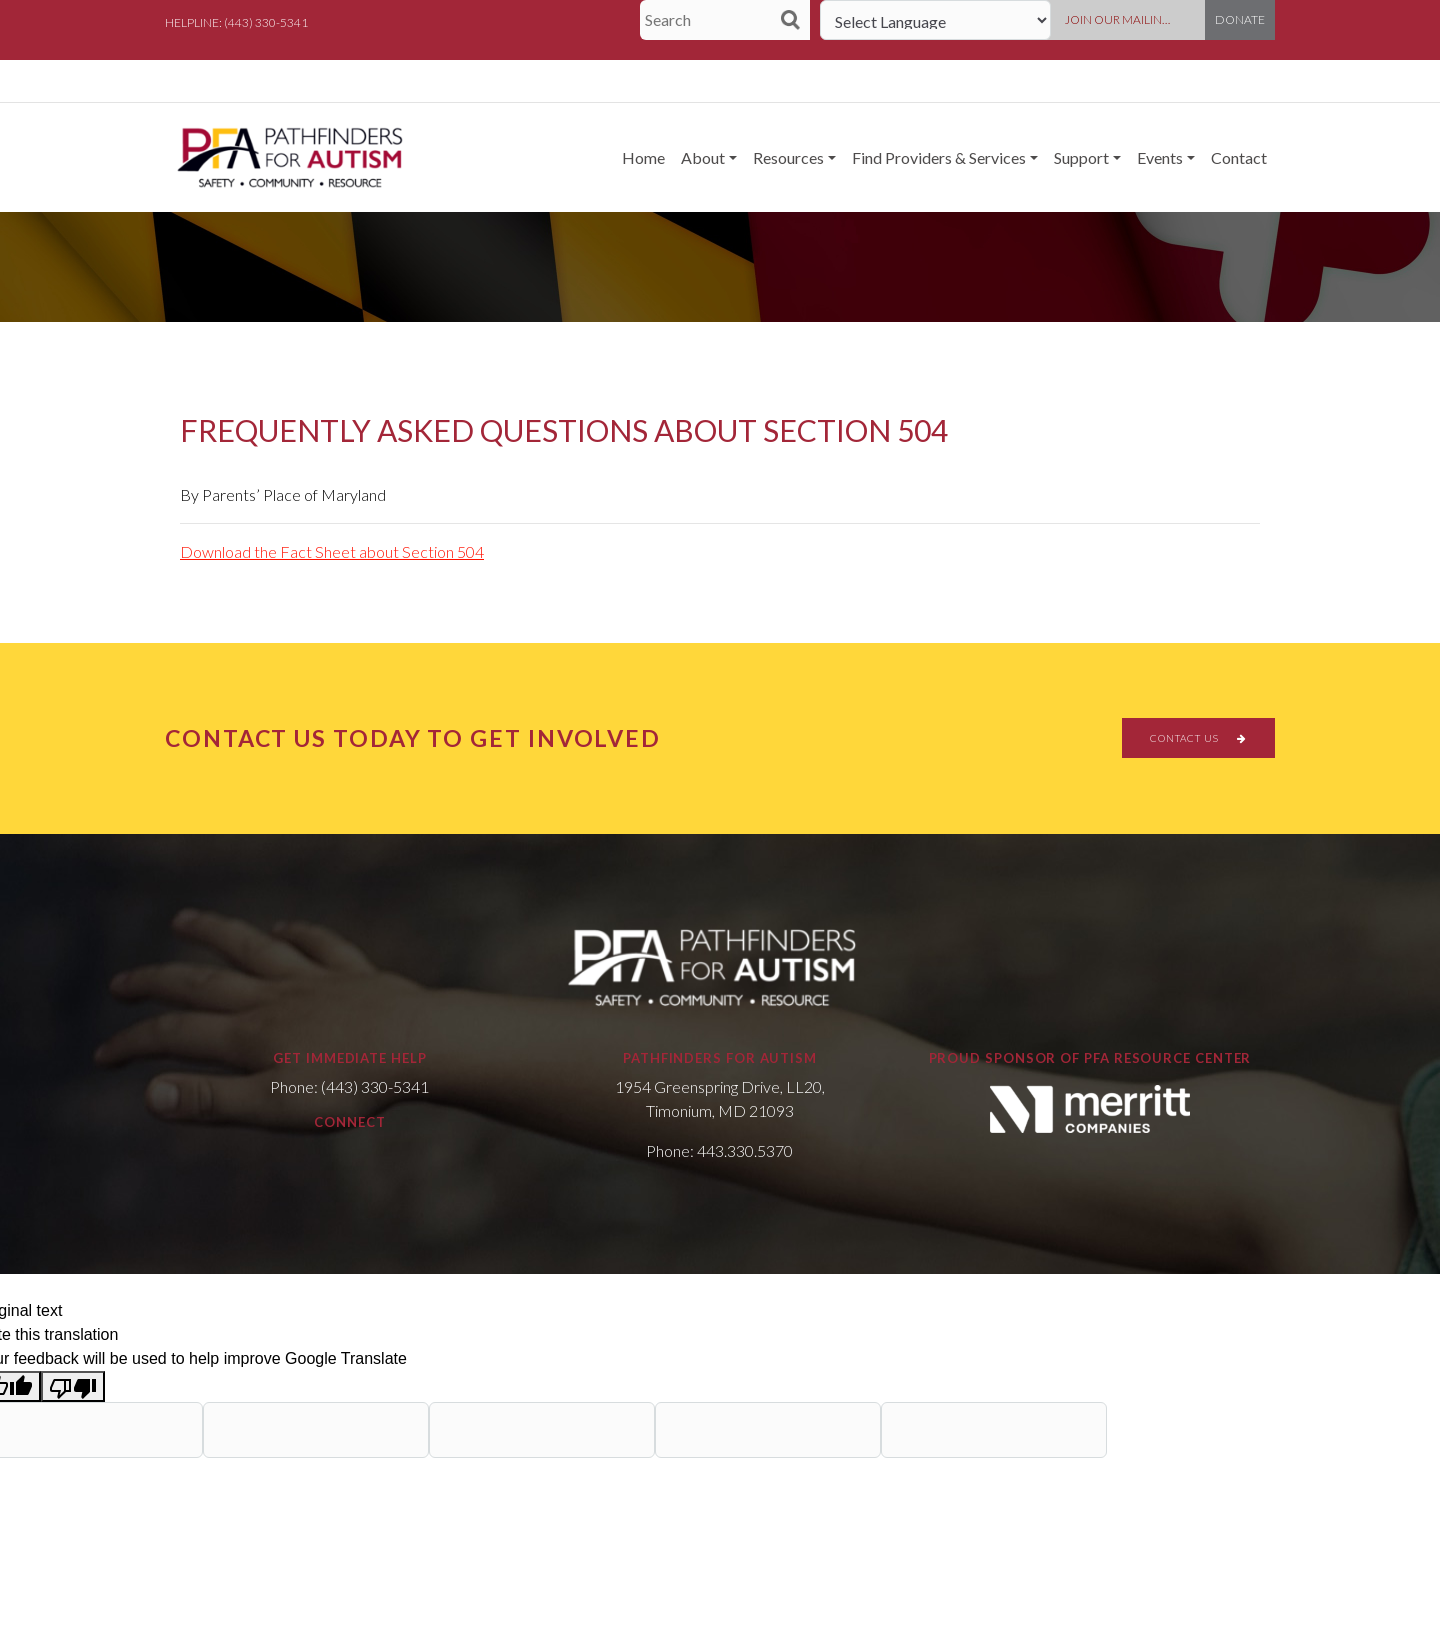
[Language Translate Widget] (935, 20)
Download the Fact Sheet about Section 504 (332, 551)
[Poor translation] (73, 1386)
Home (643, 157)
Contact (1239, 157)
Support (1081, 157)
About (703, 157)
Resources (788, 157)
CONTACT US (1198, 738)
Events (1160, 157)
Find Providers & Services (939, 157)
